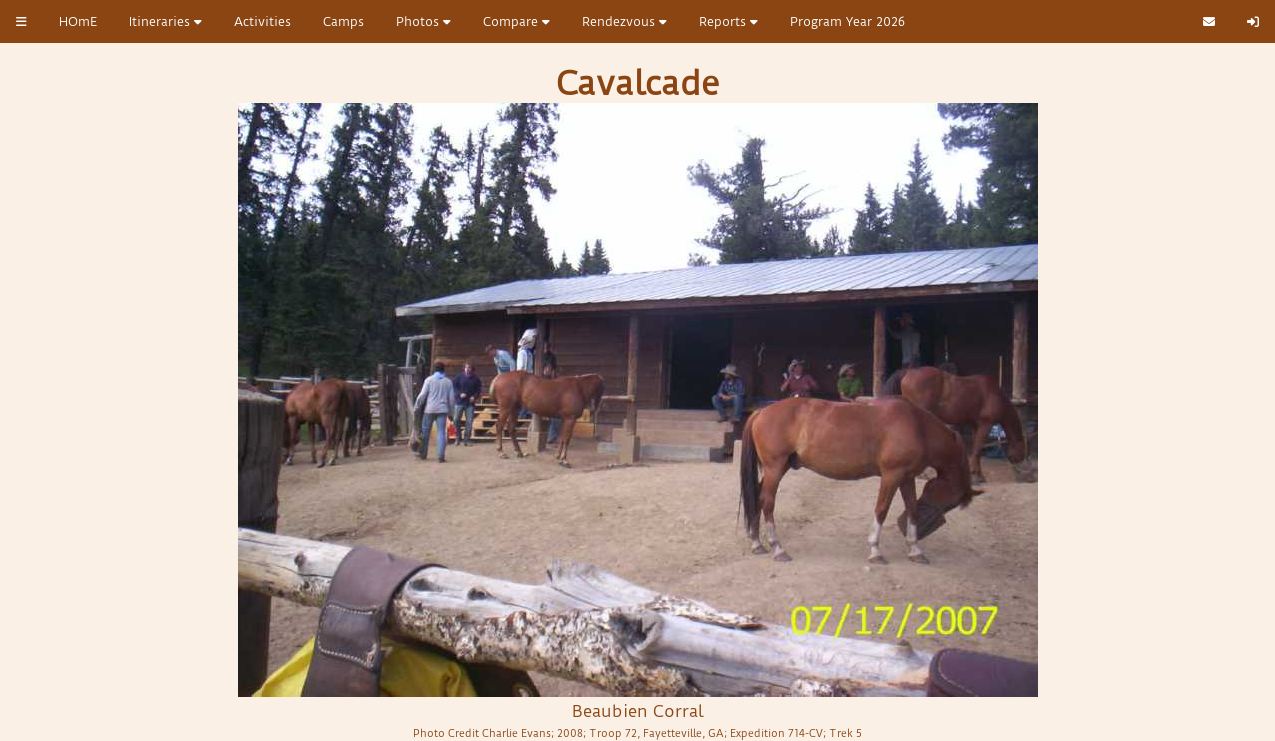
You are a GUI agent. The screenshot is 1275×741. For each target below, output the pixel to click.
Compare (516, 21)
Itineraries (165, 21)
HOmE (78, 21)
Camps (343, 21)
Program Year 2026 (847, 21)
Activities (262, 21)
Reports (728, 21)
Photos (423, 21)
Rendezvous (624, 21)
